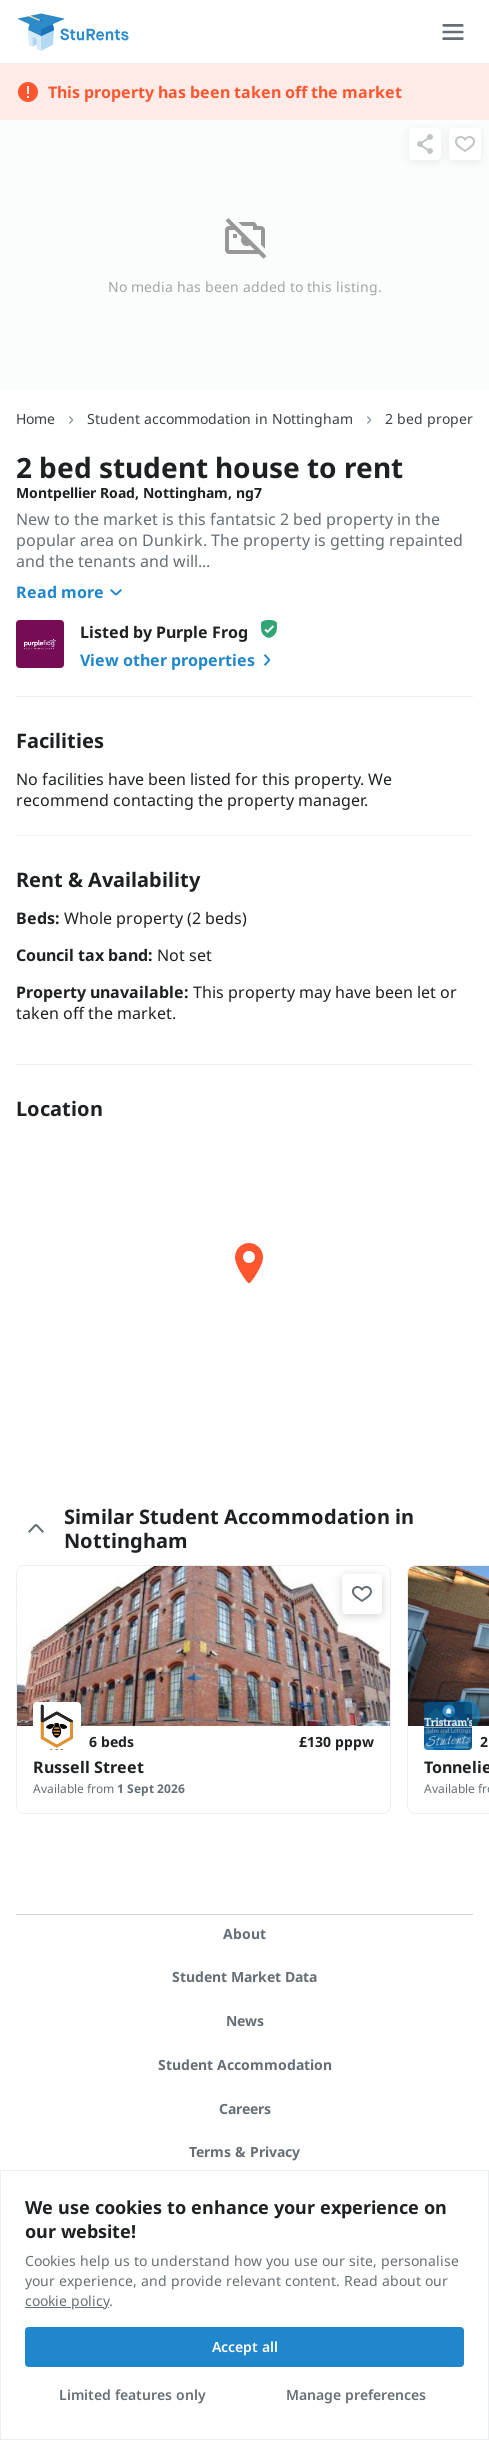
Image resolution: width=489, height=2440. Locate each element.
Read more (72, 592)
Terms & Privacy (244, 2151)
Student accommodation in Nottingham (220, 418)
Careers (245, 2108)
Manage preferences (356, 2394)
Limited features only (132, 2394)
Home (35, 418)
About (244, 1933)
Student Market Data (244, 1976)
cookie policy (67, 2300)
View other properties (179, 660)
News (245, 2020)
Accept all (245, 2346)
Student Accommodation (245, 2064)
